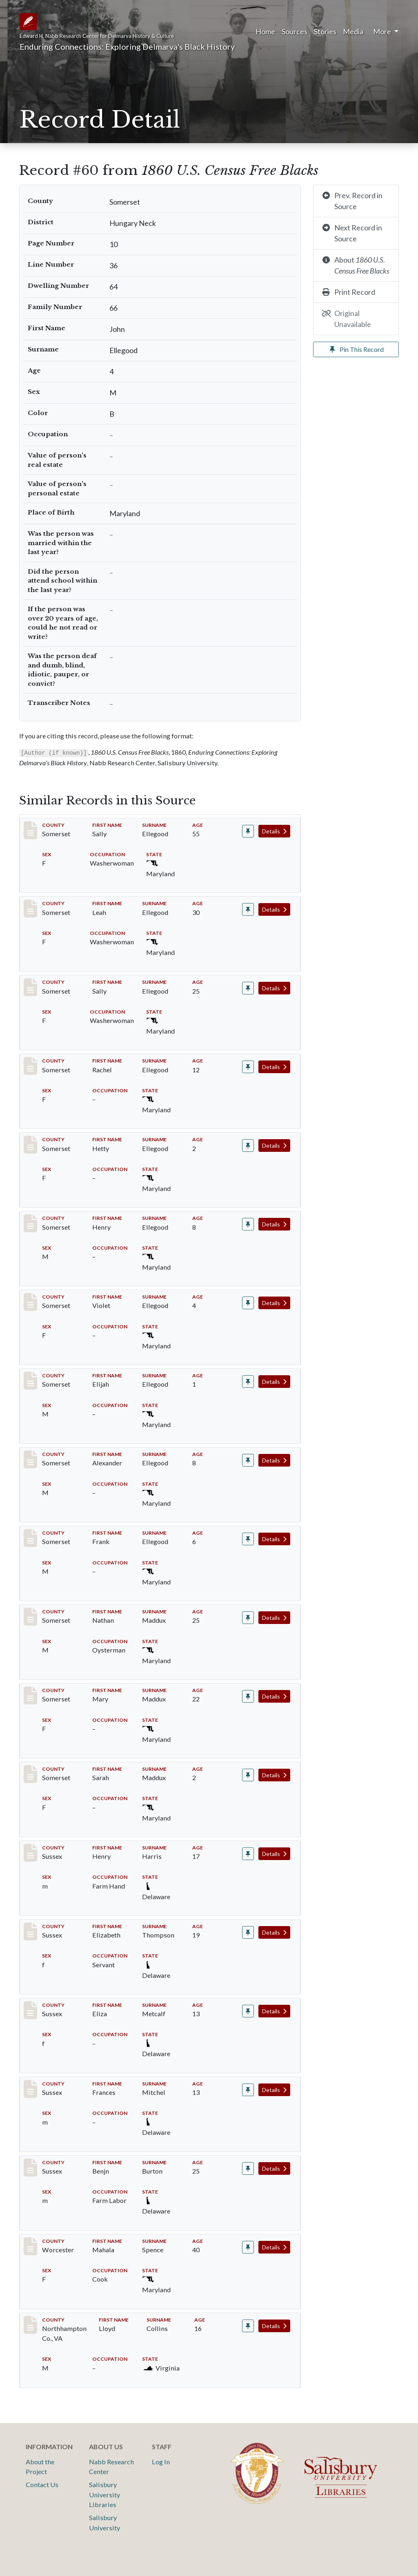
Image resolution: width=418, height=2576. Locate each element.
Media (353, 31)
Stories (325, 31)
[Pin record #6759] (248, 1932)
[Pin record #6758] (248, 1853)
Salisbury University (104, 2522)
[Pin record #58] (248, 1303)
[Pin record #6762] (248, 2168)
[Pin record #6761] (248, 2089)
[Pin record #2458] (248, 1696)
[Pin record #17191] (248, 2326)
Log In (161, 2462)
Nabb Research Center (111, 2466)
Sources (294, 31)
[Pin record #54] (248, 988)
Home (265, 31)
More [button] (382, 31)
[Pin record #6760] (248, 2011)
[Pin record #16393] (248, 2247)
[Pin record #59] (248, 1381)
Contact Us (42, 2484)
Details (274, 831)
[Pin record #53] (248, 909)
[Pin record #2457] (248, 1617)
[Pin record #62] (248, 1539)
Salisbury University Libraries (104, 2494)
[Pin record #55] (248, 1066)
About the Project (40, 2466)
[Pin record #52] (248, 831)
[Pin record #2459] (248, 1775)
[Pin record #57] (248, 1224)
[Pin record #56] (248, 1145)
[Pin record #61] (248, 1460)
